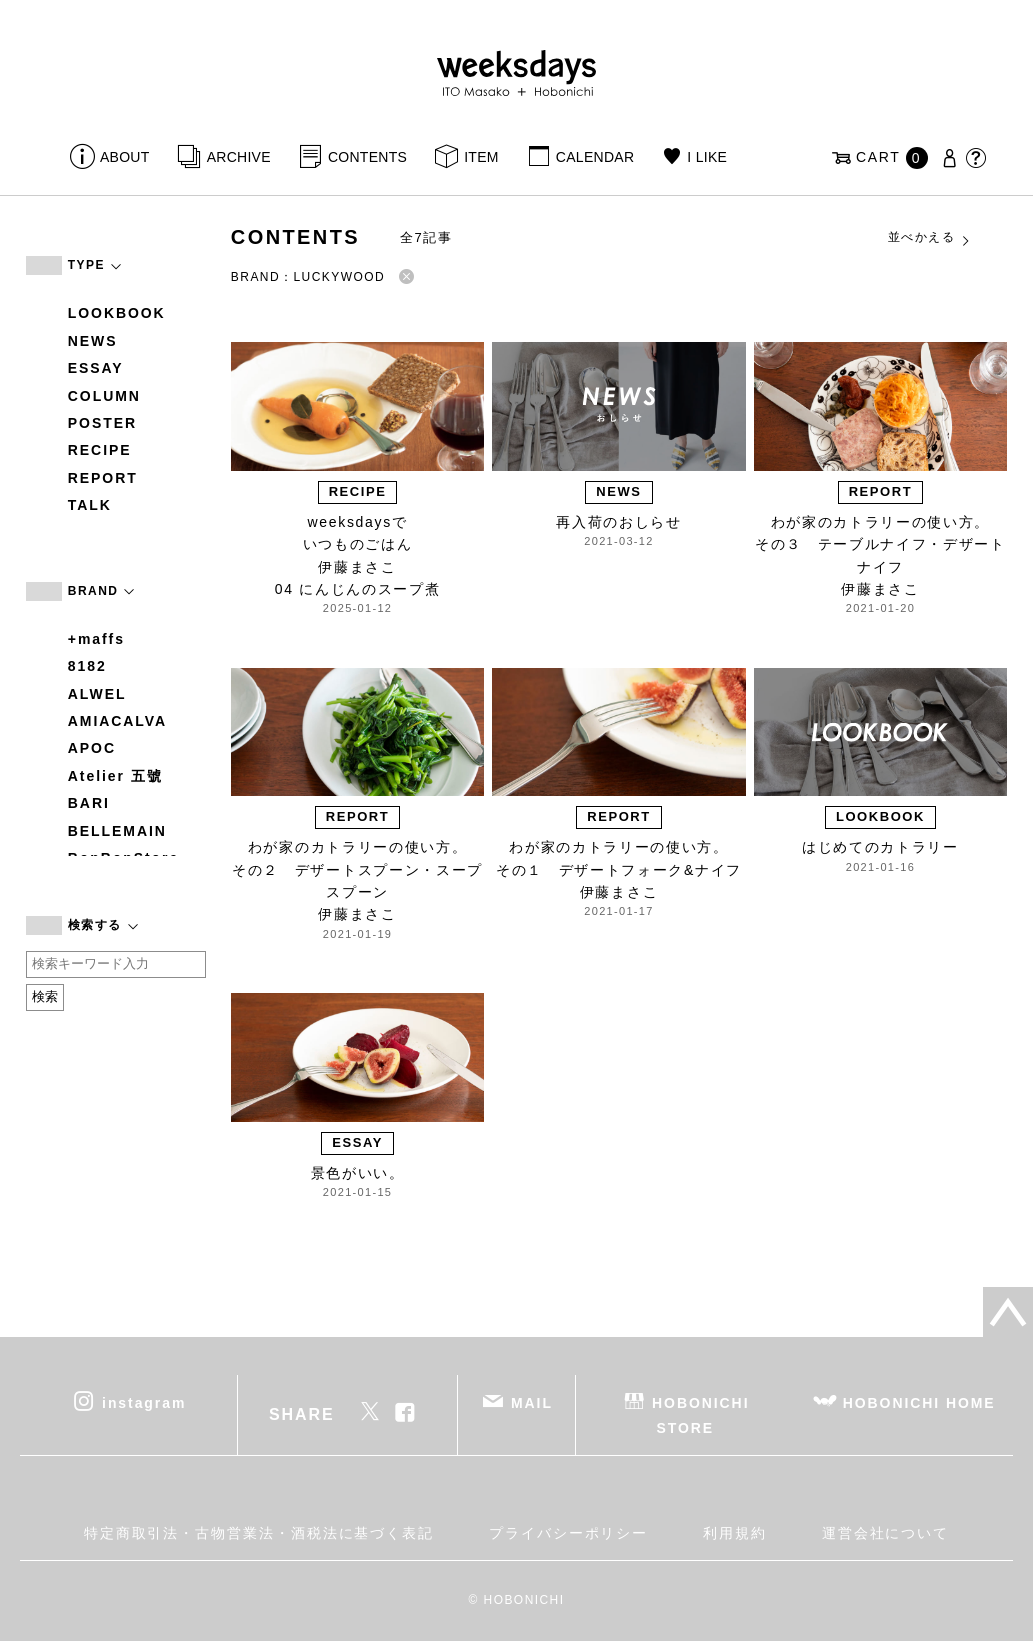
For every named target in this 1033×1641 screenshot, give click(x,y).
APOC (92, 748)
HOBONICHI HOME (919, 1402)
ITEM (481, 157)
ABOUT (125, 157)
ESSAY (96, 368)
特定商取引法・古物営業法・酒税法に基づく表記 (259, 1533)
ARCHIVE (239, 157)
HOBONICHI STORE (700, 1414)
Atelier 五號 (115, 776)
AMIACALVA (117, 721)
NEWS (93, 341)
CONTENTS (367, 157)
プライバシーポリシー (568, 1533)
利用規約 (735, 1533)
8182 (87, 666)
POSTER (102, 423)
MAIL (532, 1402)
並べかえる (930, 238)
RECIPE (100, 450)
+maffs (96, 639)
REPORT (103, 478)
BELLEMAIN (117, 831)
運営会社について (885, 1533)
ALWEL (97, 694)
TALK (90, 505)
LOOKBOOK (117, 313)
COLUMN (104, 396)
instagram (144, 1402)
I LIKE (707, 157)
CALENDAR (595, 157)
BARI (89, 803)
